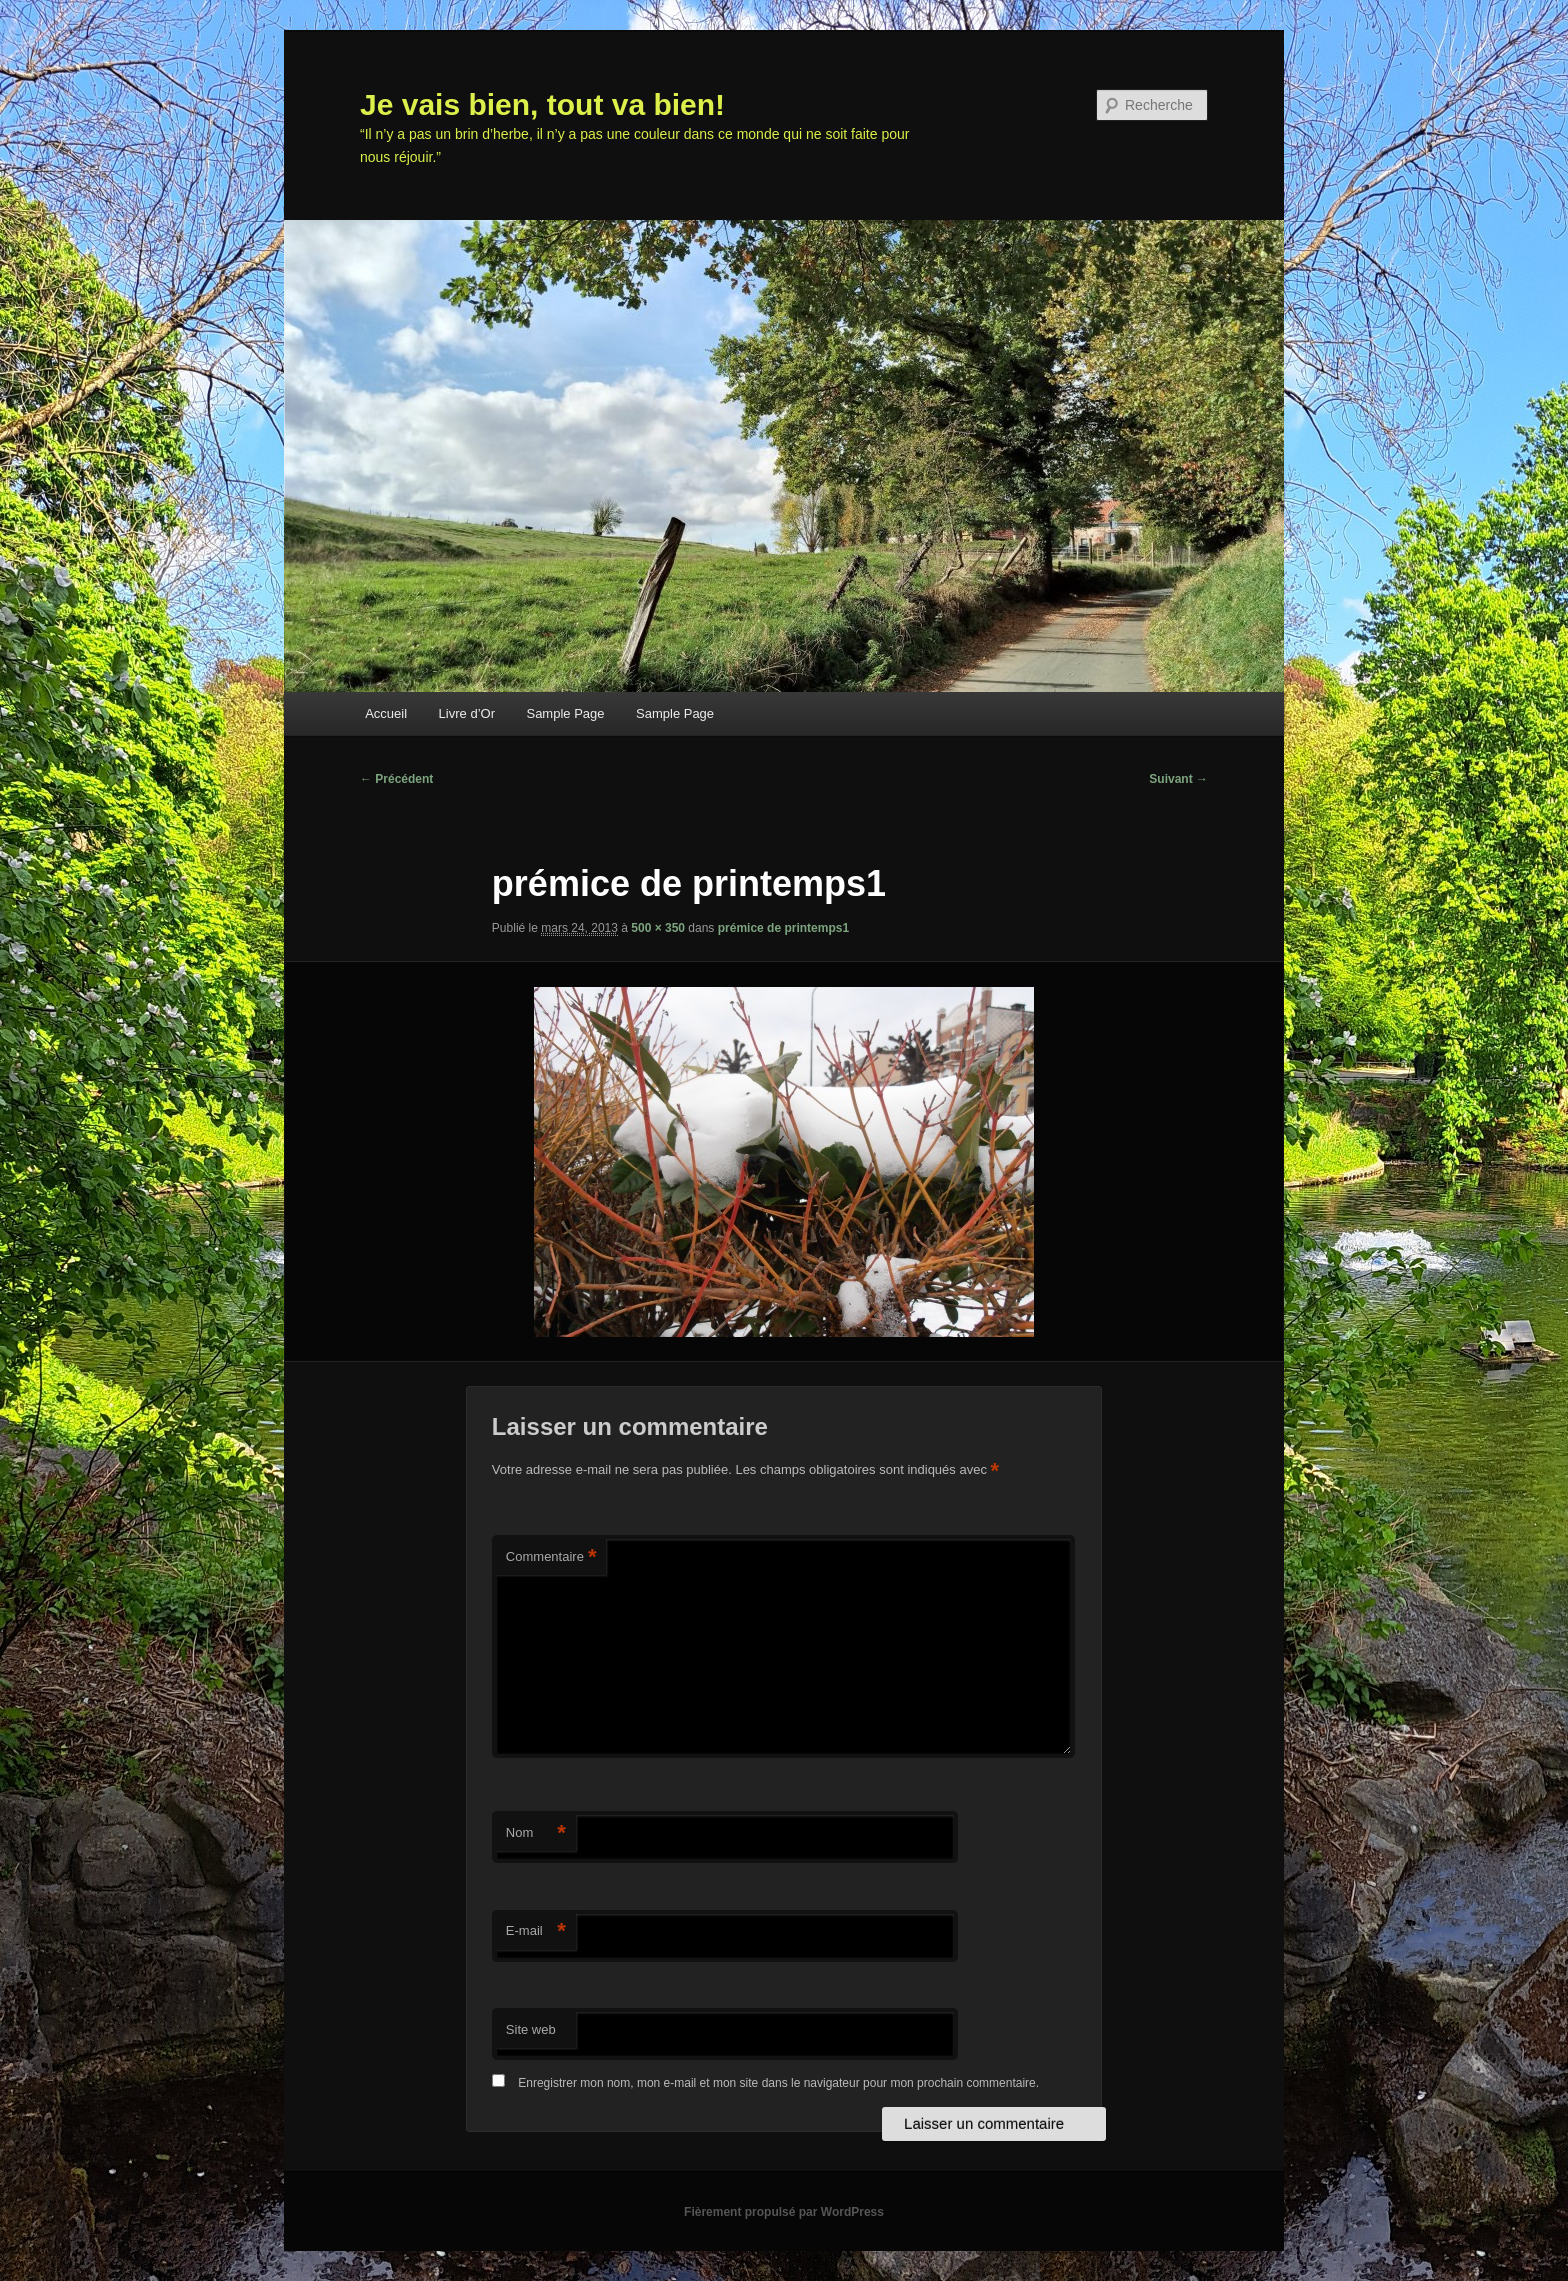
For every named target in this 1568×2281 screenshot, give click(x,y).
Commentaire (551, 1557)
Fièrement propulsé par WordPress (784, 2212)
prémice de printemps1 (783, 928)
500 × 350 (658, 928)
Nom (536, 1833)
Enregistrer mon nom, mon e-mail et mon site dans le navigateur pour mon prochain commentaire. (778, 2083)
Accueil (386, 713)
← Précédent (396, 779)
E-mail (536, 1931)
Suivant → (1178, 779)
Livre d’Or (467, 713)
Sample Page (565, 713)
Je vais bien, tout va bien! (542, 104)
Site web (531, 2029)
